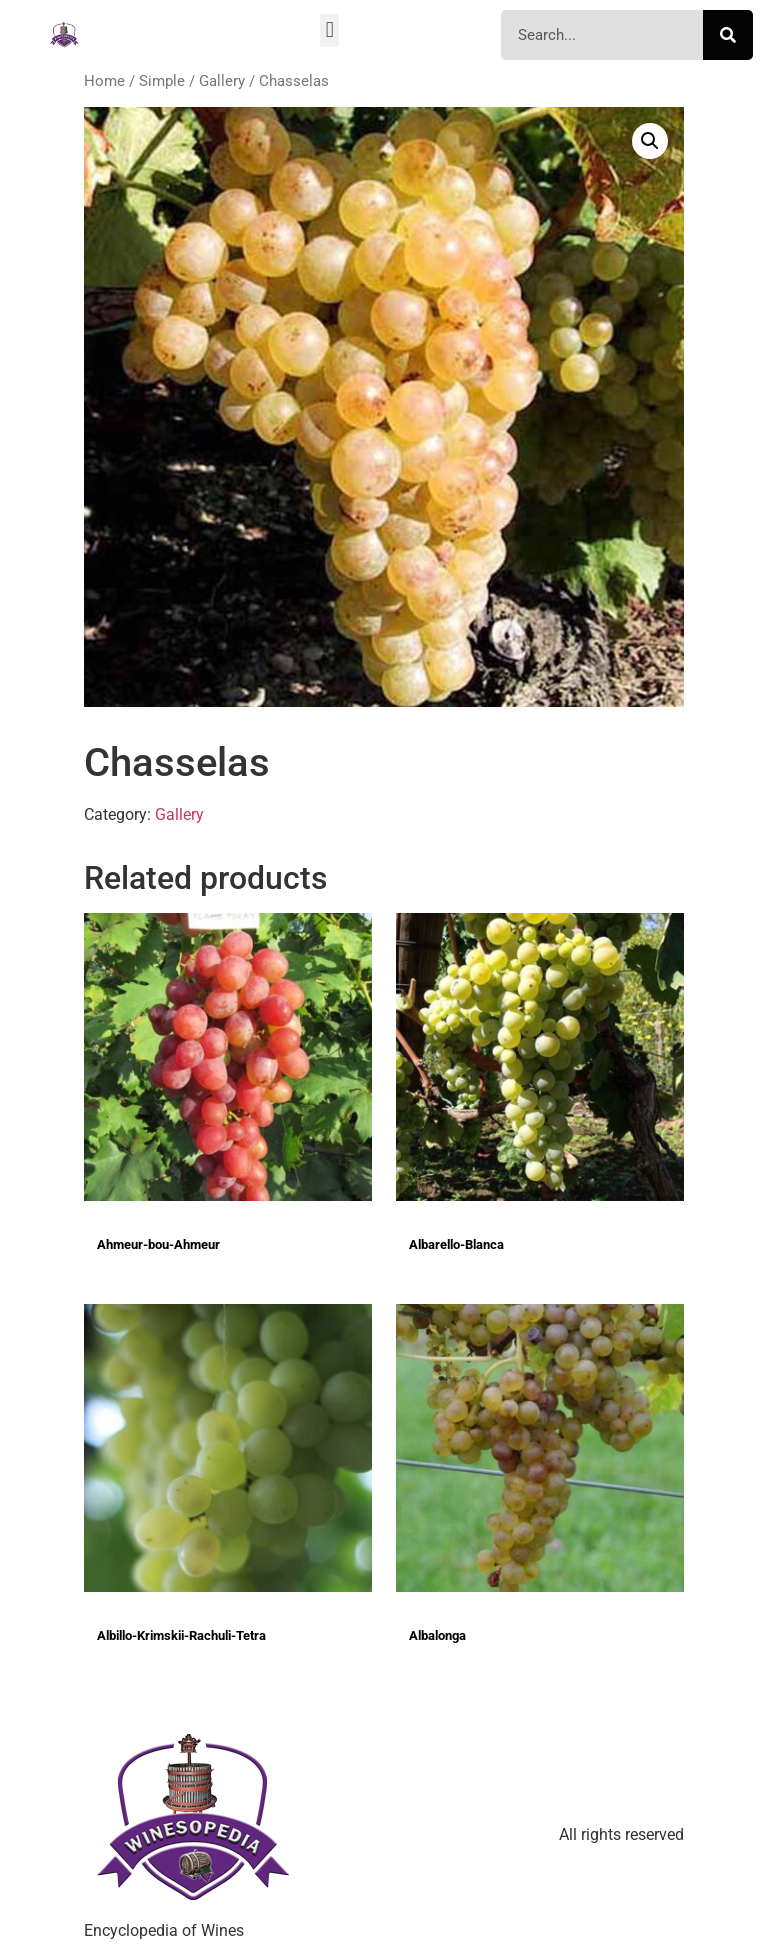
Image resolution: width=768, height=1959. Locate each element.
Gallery (222, 81)
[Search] (728, 35)
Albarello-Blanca (456, 1244)
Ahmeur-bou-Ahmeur (158, 1244)
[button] (329, 30)
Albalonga (437, 1635)
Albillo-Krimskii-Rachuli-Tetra (181, 1635)
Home (104, 81)
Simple (162, 81)
